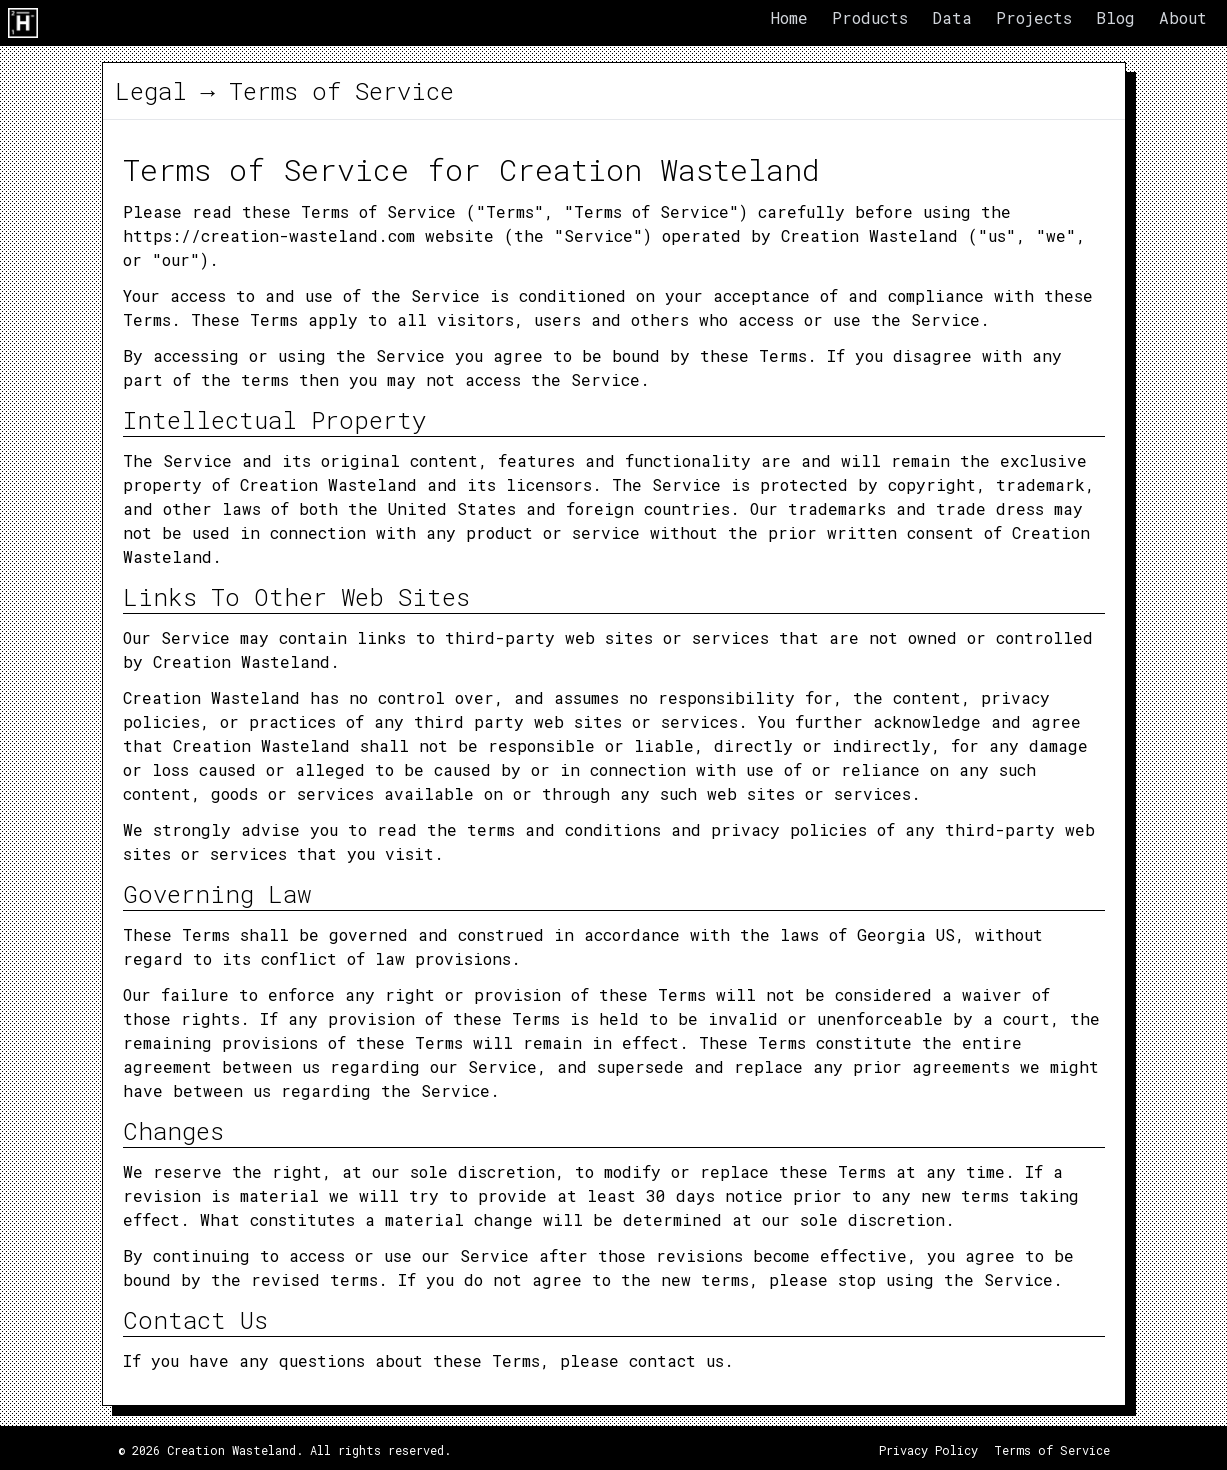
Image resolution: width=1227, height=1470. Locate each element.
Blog (1115, 17)
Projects (1034, 17)
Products (870, 17)
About (1183, 17)
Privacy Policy (928, 1450)
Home (789, 17)
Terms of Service (1052, 1450)
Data (952, 17)
